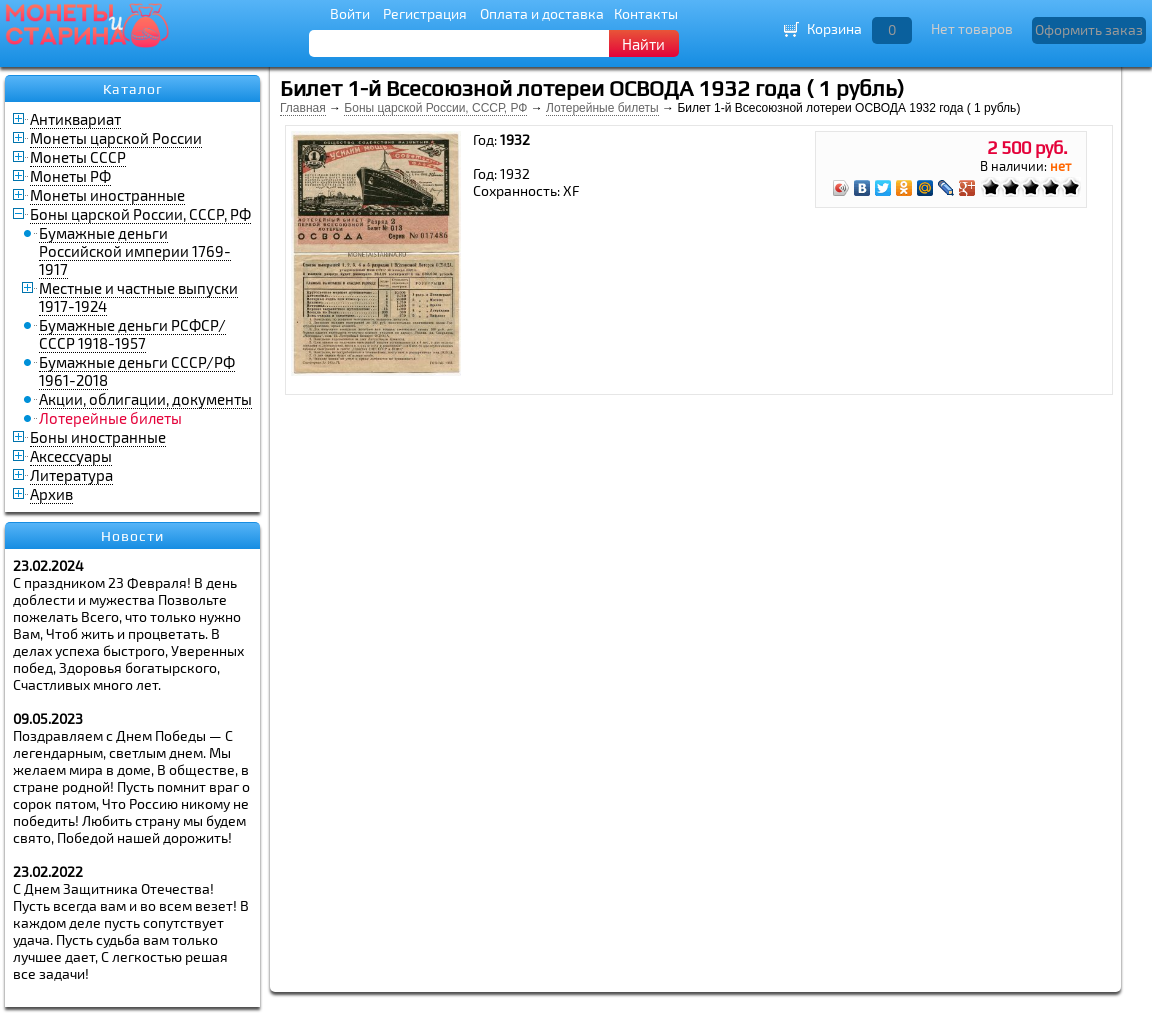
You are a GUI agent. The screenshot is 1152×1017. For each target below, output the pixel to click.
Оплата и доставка (542, 13)
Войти (350, 13)
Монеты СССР (78, 157)
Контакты (646, 13)
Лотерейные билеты (602, 108)
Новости (132, 536)
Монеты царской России (116, 138)
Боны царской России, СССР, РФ (140, 214)
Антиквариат (75, 119)
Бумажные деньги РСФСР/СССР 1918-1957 (132, 334)
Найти (643, 44)
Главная (303, 108)
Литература (71, 475)
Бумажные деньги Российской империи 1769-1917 (135, 251)
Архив (51, 494)
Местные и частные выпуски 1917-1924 (138, 297)
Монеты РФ (70, 176)
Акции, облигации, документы (145, 399)
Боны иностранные (98, 437)
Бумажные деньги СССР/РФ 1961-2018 (137, 371)
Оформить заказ (1089, 29)
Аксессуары (71, 456)
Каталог (133, 89)
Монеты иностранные (107, 195)
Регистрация (425, 13)
